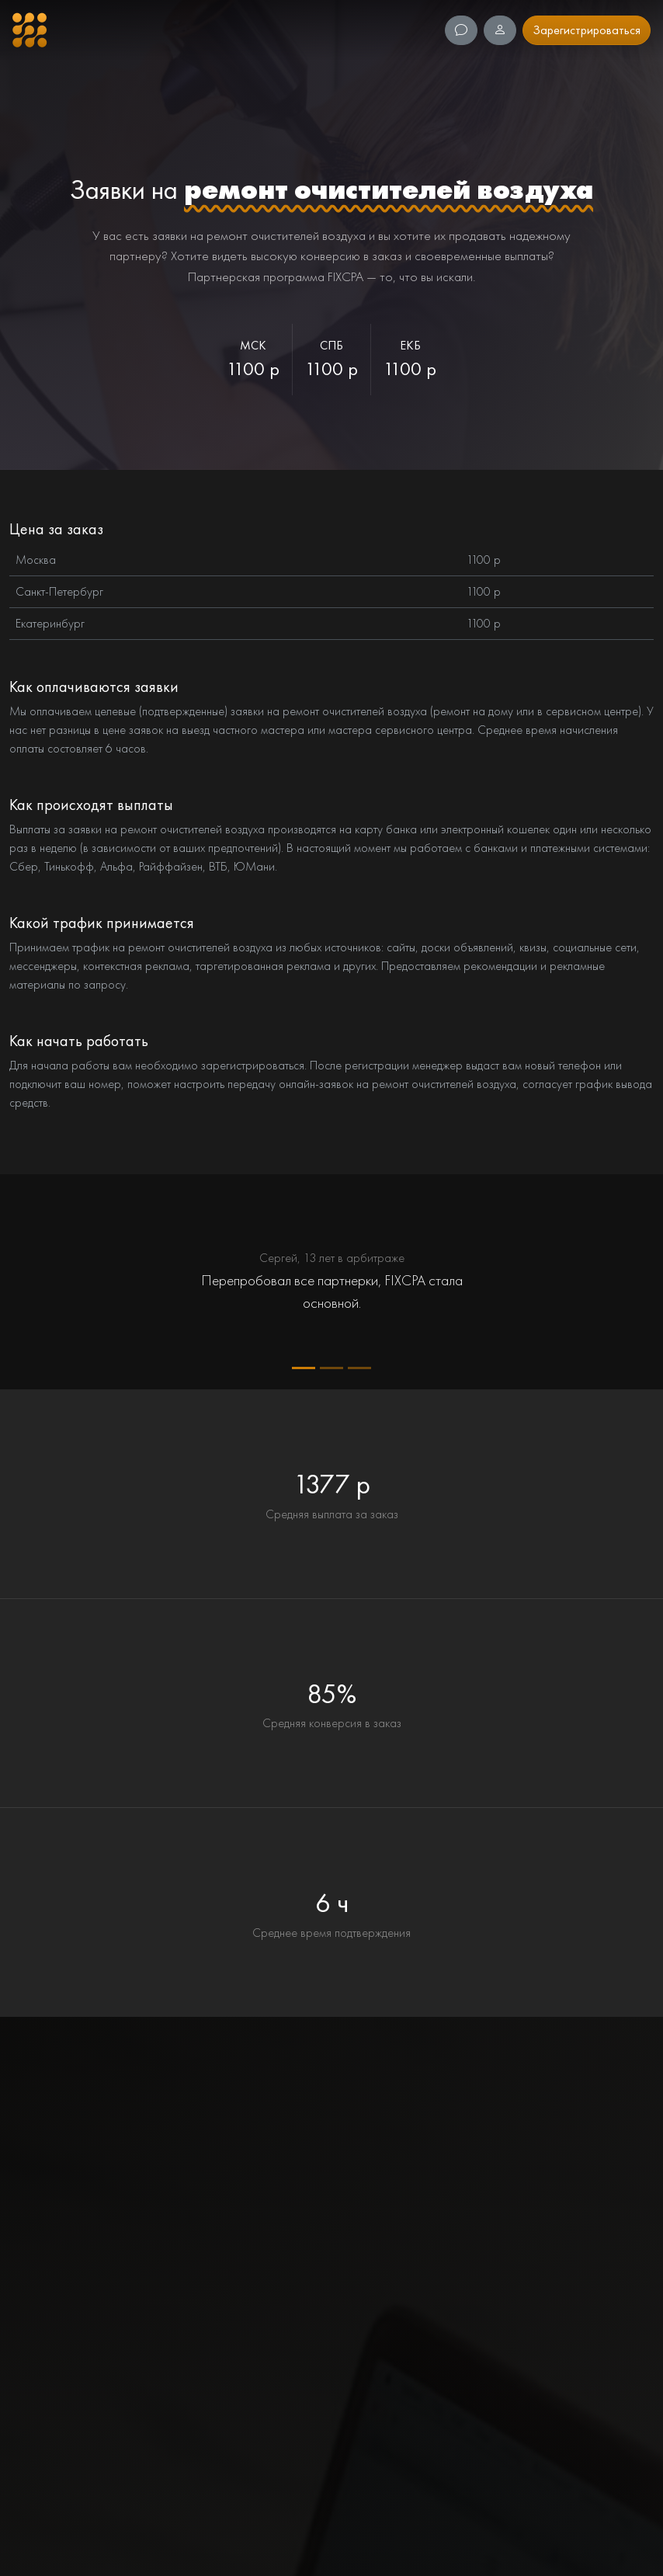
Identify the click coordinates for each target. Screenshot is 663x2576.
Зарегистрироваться (586, 30)
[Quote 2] (331, 1368)
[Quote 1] (303, 1368)
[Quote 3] (359, 1368)
